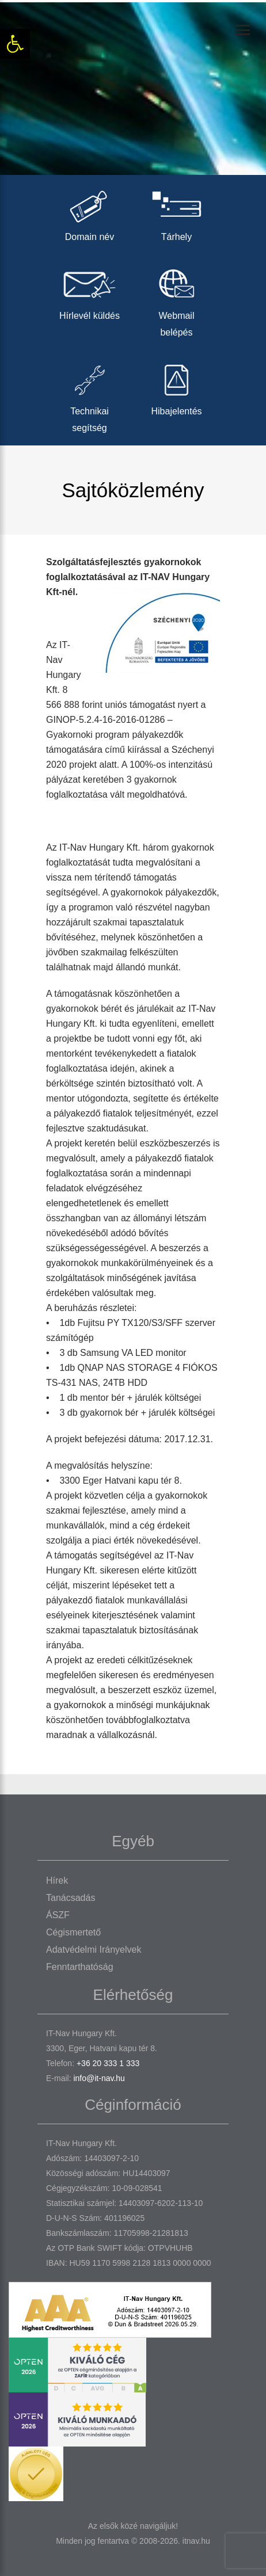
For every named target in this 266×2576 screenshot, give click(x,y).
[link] (15, 44)
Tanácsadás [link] (70, 1898)
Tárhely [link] (176, 213)
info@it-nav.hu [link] (98, 2078)
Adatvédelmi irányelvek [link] (93, 1949)
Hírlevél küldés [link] (89, 291)
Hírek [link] (57, 1880)
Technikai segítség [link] (89, 395)
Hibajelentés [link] (176, 387)
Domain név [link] (89, 213)
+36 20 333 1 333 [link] (108, 2063)
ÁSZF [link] (58, 1915)
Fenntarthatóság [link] (79, 1967)
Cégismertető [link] (73, 1932)
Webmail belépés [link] (176, 299)
